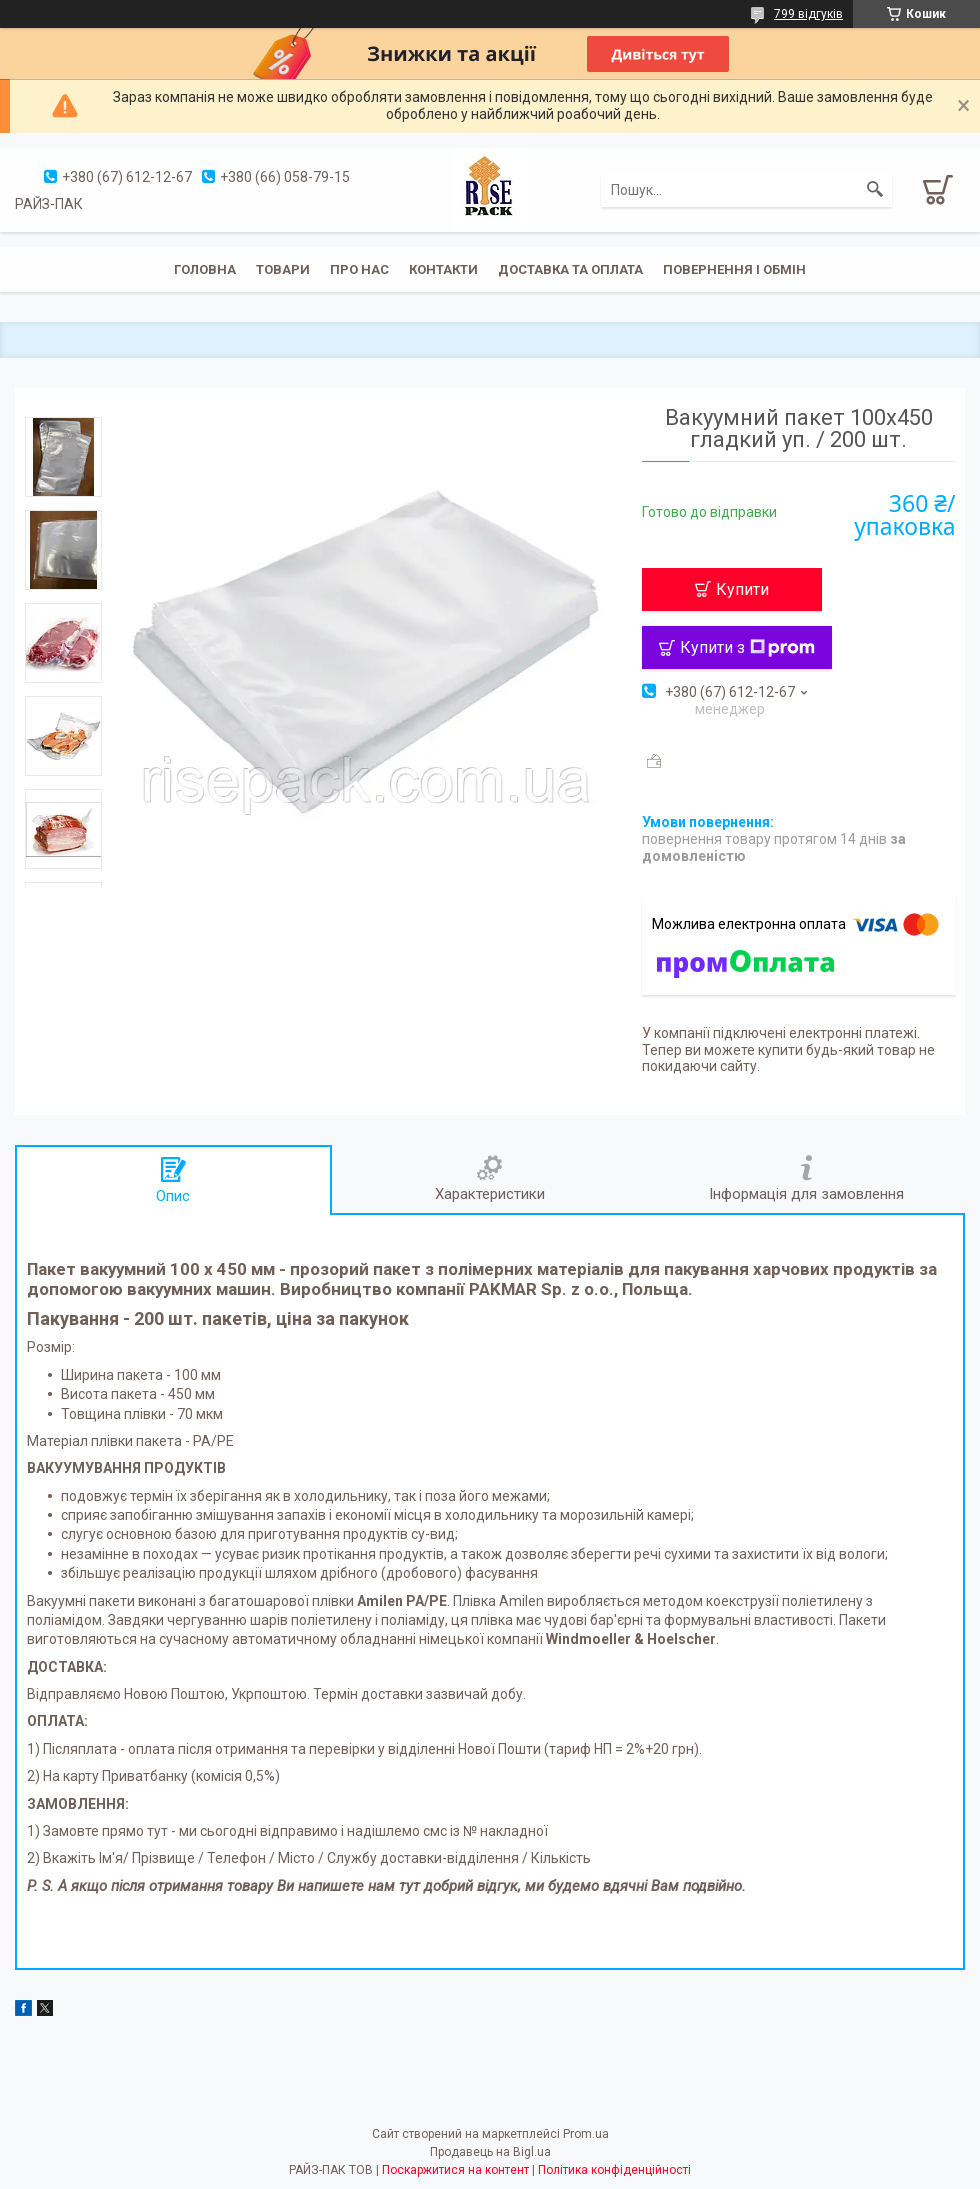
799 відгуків (808, 14)
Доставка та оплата (570, 269)
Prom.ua (586, 2134)
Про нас (359, 269)
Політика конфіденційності (614, 2170)
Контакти (443, 269)
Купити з (747, 647)
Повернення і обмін (734, 269)
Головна (205, 269)
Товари (283, 269)
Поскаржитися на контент (455, 2170)
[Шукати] (875, 190)
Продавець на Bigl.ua (490, 2152)
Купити (742, 589)
